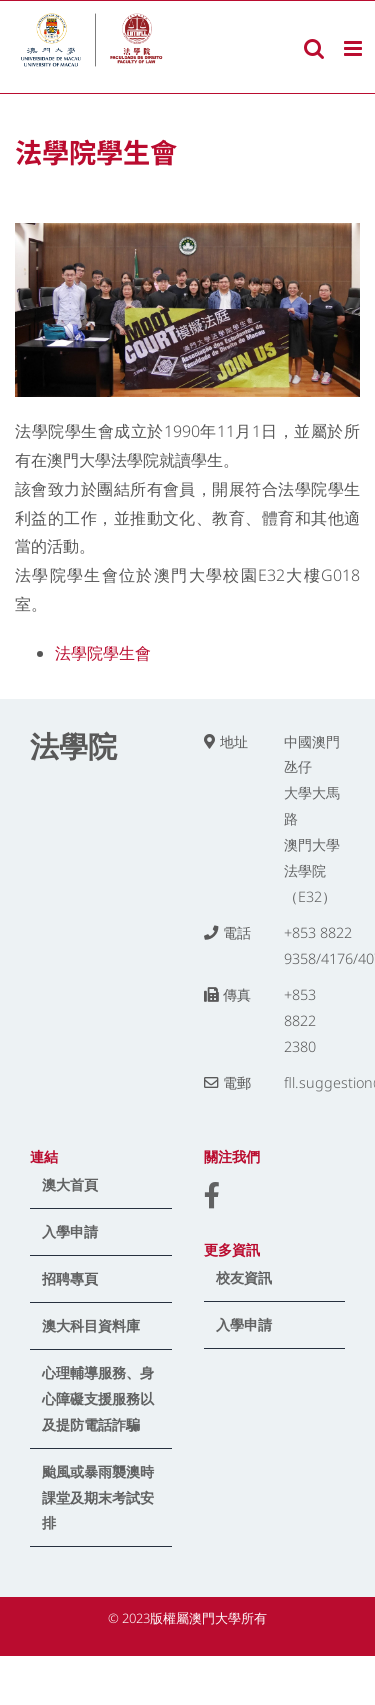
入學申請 (70, 1231)
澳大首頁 (70, 1184)
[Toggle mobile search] (314, 48)
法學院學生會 (103, 653)
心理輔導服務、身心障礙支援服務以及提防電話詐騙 (98, 1398)
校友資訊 (244, 1277)
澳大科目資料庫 (91, 1325)
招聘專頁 (70, 1278)
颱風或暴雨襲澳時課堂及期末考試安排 (98, 1497)
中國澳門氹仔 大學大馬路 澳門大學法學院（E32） (312, 819)
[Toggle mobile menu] (354, 48)
